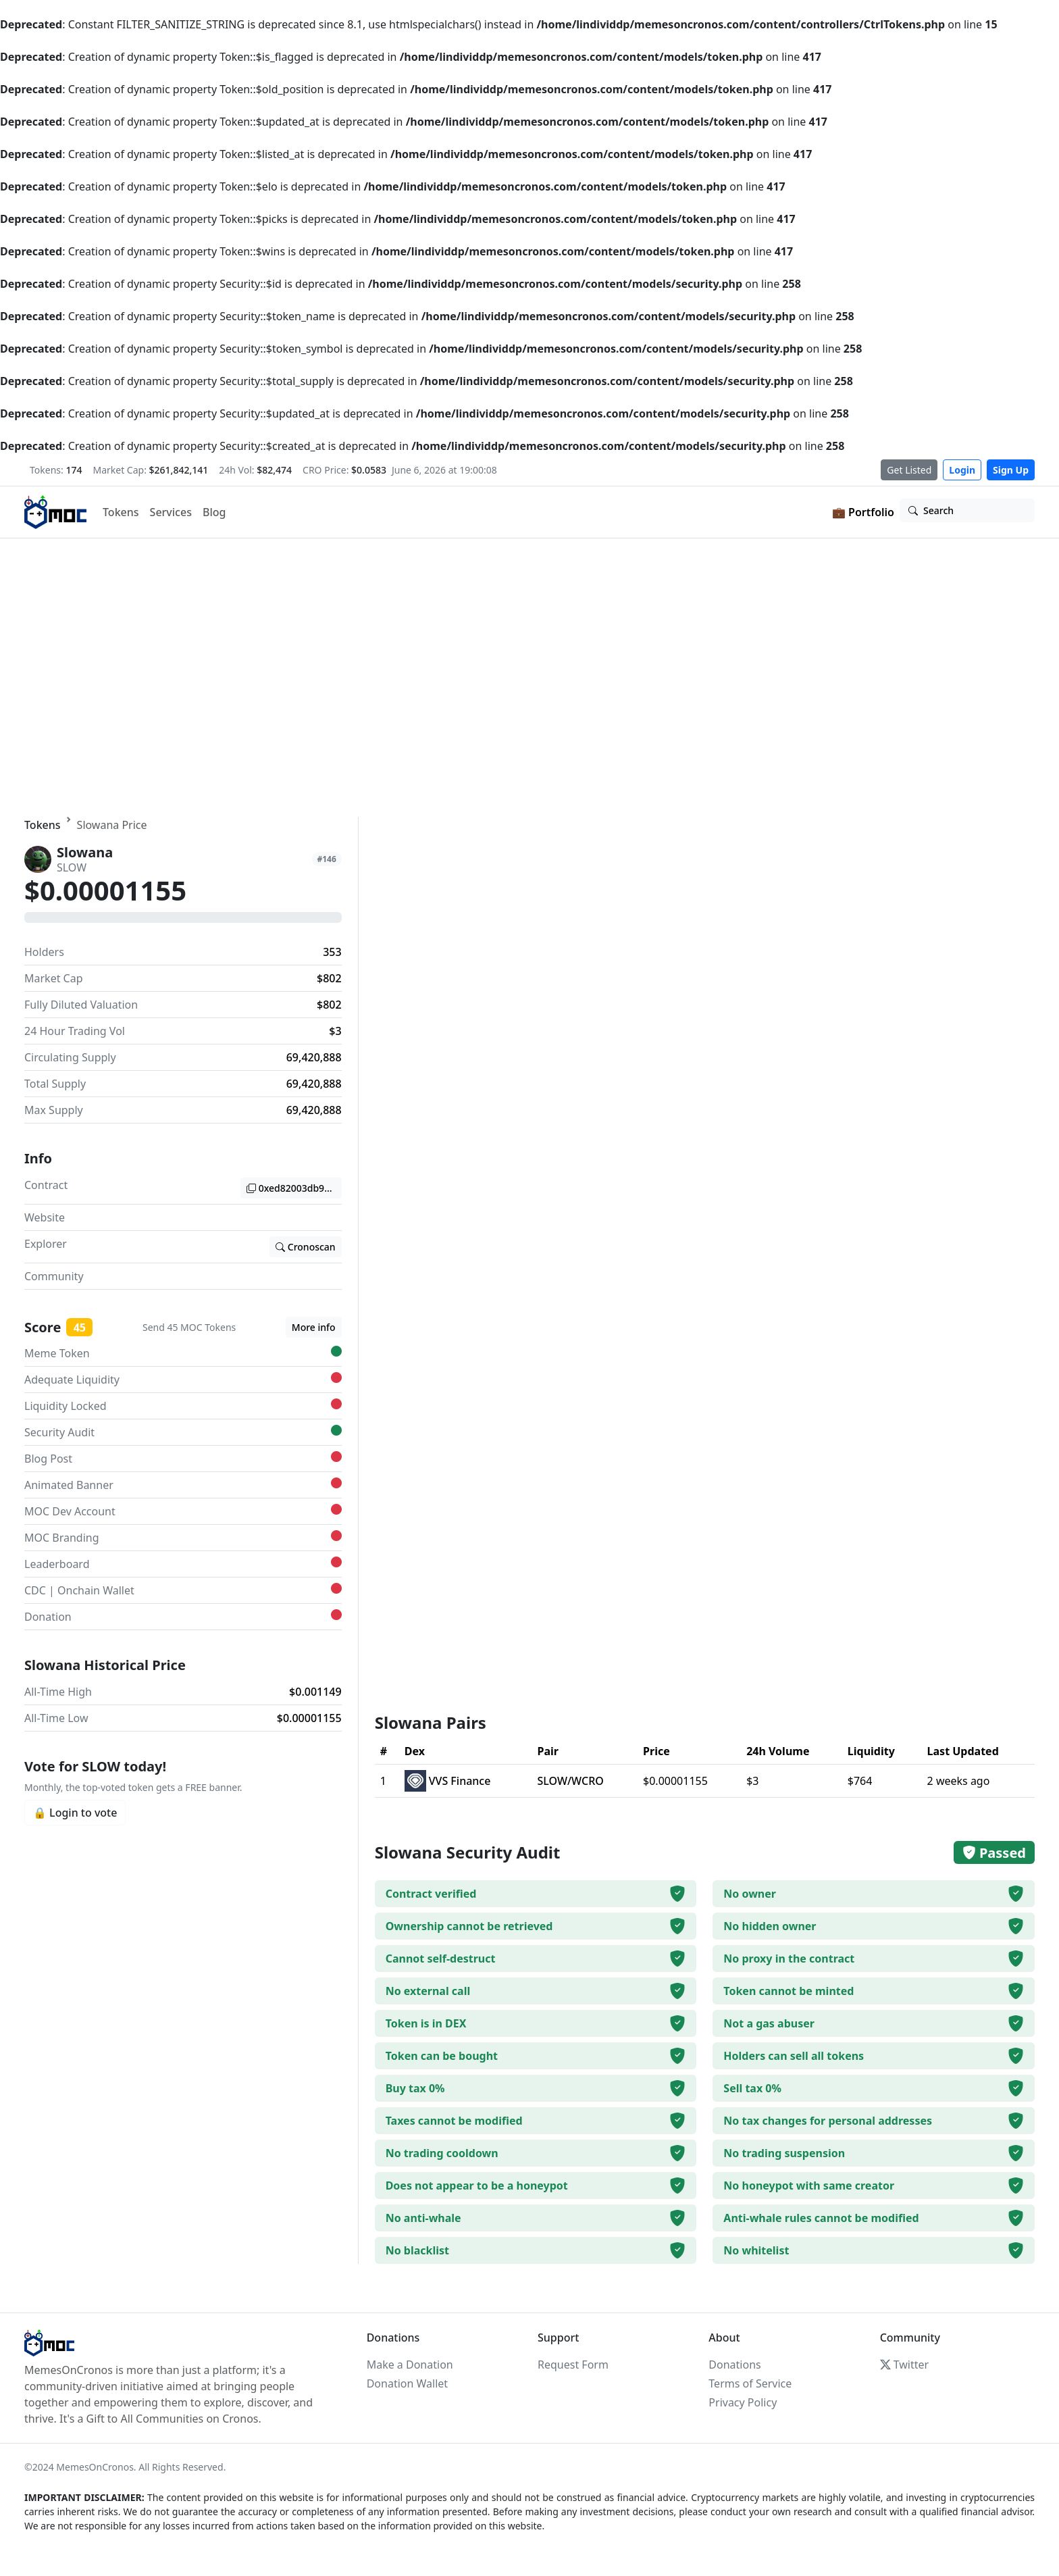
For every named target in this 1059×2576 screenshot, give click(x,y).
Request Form (573, 2364)
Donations (734, 2364)
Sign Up (1011, 469)
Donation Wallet (407, 2383)
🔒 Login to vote (75, 1812)
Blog (214, 512)
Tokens (121, 512)
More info (314, 1327)
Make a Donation (410, 2364)
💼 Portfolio (863, 512)
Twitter (904, 2364)
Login (962, 469)
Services (171, 512)
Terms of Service (750, 2383)
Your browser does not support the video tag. (529, 678)
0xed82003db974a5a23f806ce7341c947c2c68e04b (294, 1188)
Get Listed (909, 469)
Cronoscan (306, 1246)
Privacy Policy (742, 2402)
